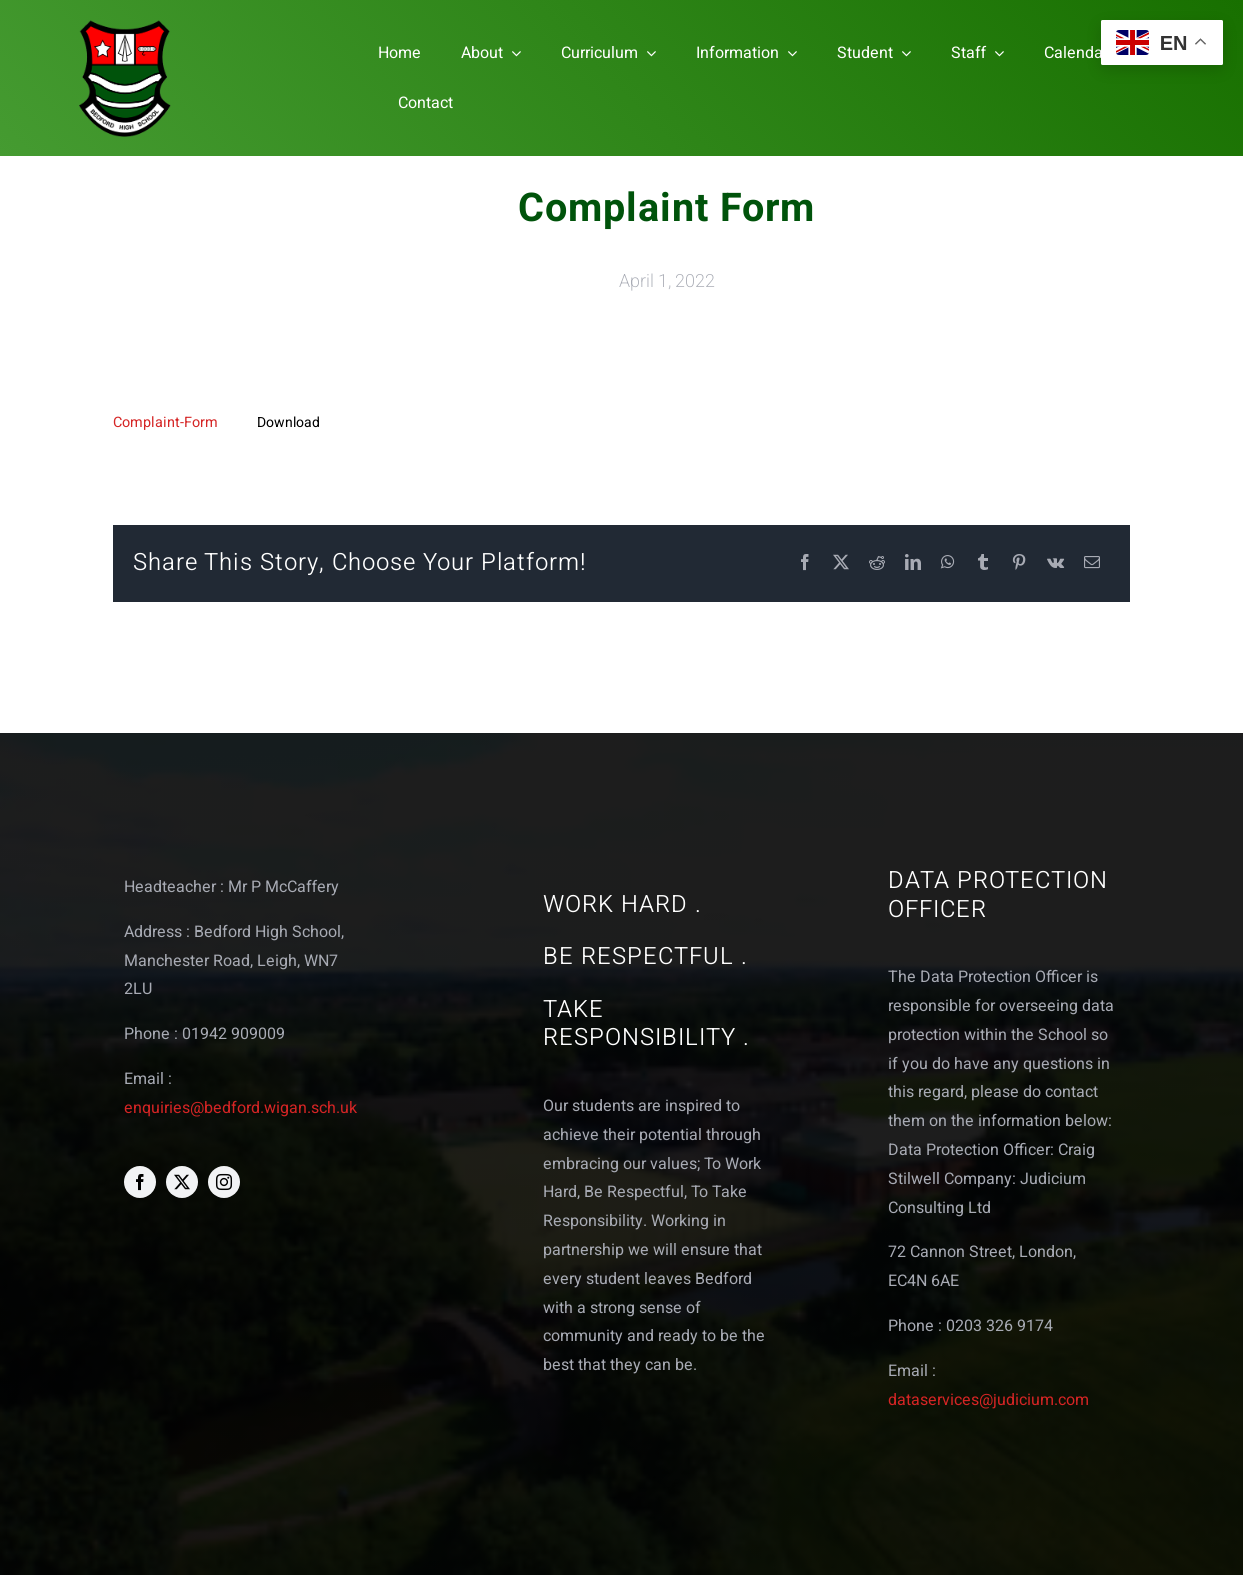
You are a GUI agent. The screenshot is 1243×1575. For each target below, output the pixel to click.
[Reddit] (877, 563)
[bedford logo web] (125, 23)
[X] (841, 563)
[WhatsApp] (948, 563)
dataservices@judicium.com (988, 1400)
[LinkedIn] (913, 563)
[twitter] (182, 1182)
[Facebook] (805, 563)
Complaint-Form (165, 422)
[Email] (1092, 563)
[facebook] (140, 1182)
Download (288, 422)
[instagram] (224, 1182)
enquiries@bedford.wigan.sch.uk (240, 1108)
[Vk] (1055, 563)
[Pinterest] (1019, 563)
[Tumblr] (983, 563)
